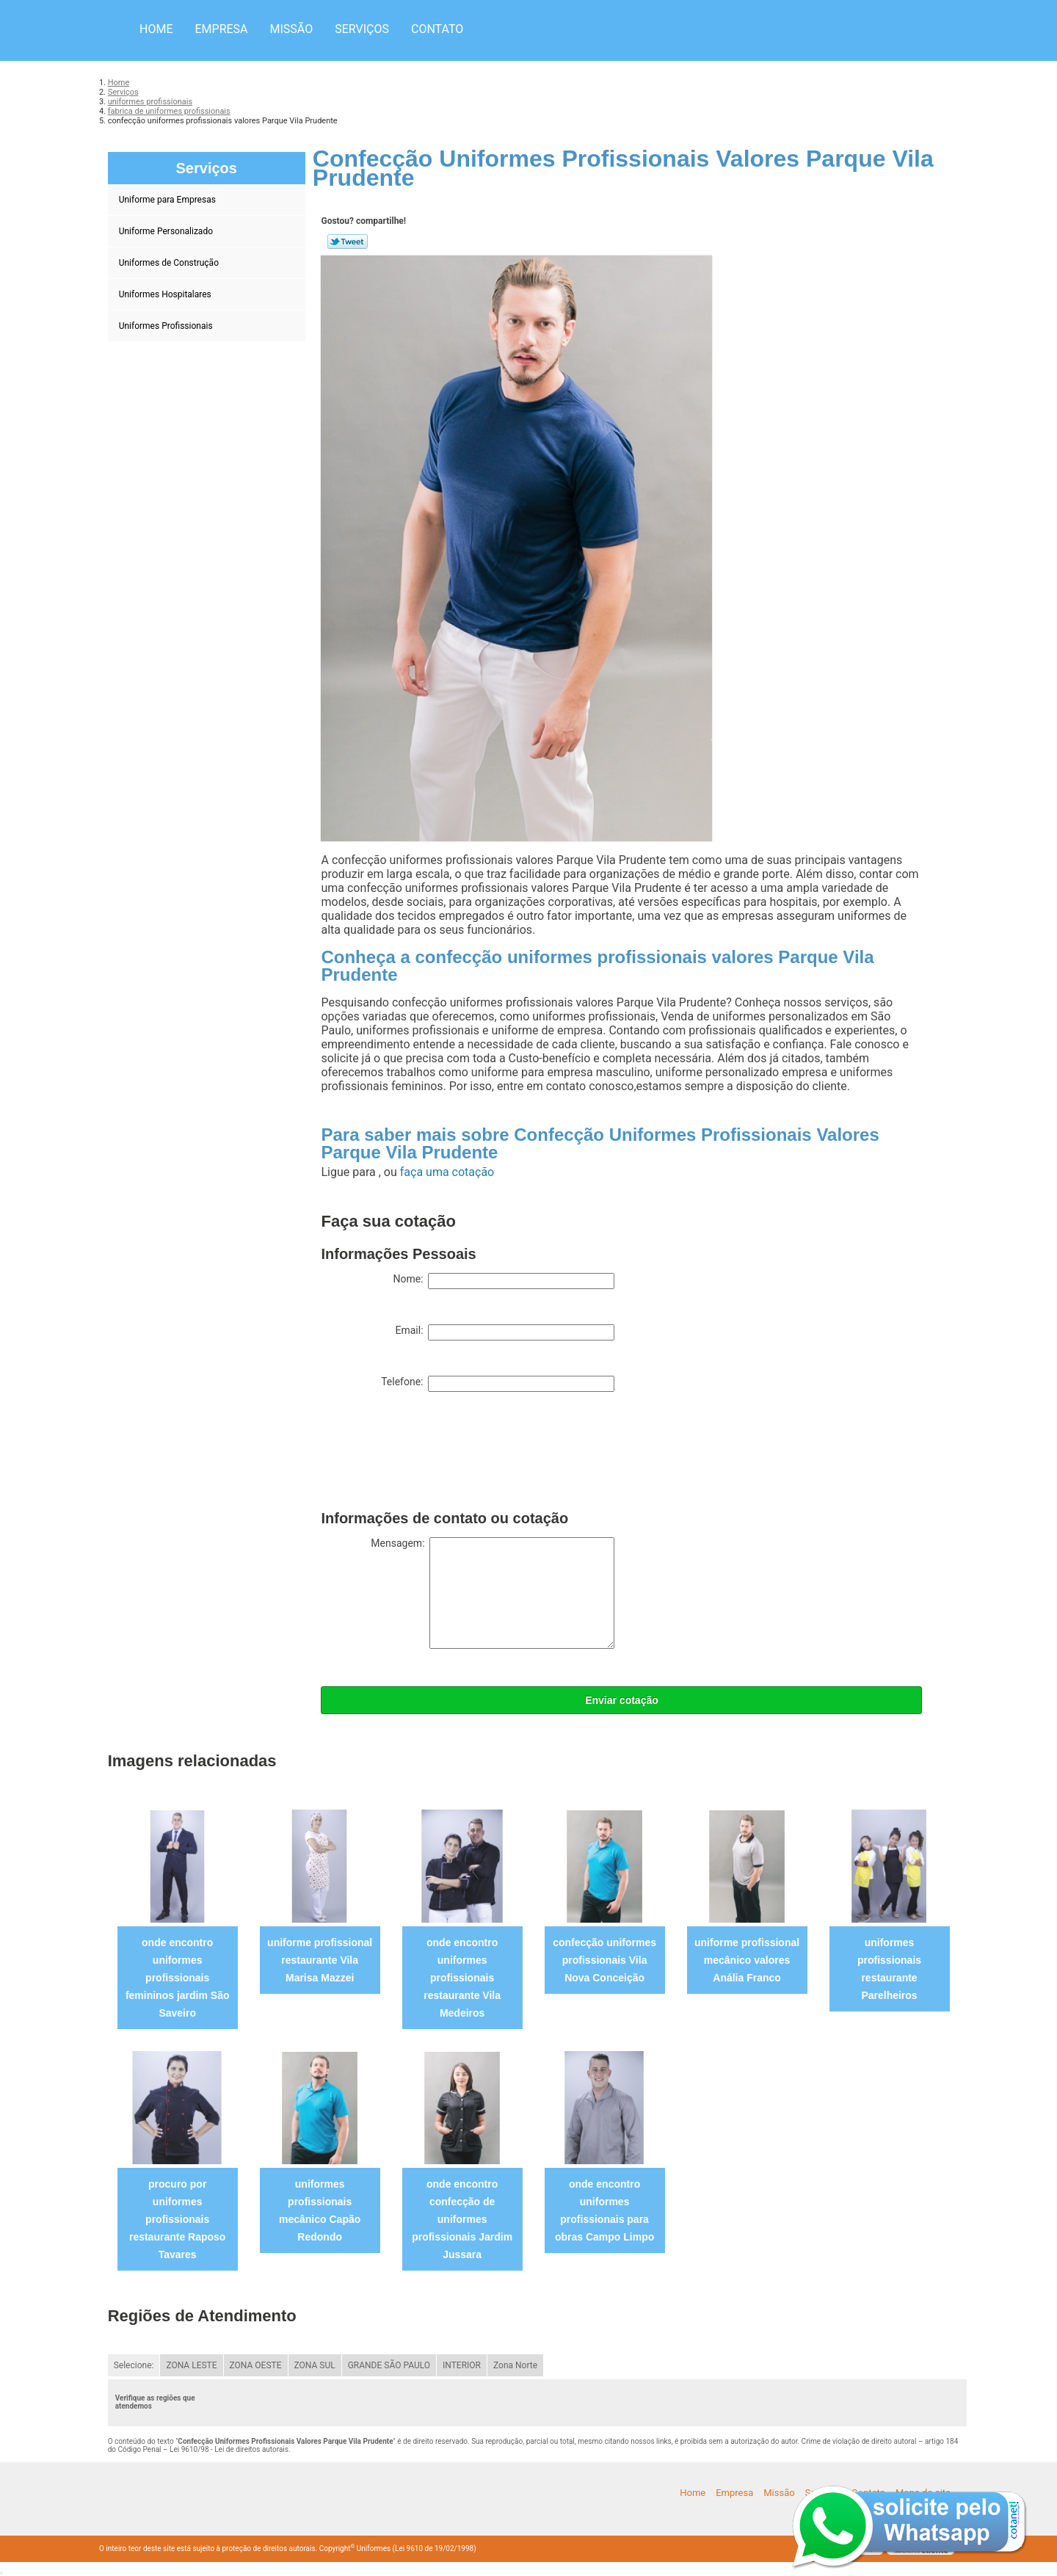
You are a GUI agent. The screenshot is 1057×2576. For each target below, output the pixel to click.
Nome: (503, 1281)
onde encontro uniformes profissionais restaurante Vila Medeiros (462, 1978)
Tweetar (347, 241)
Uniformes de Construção (170, 263)
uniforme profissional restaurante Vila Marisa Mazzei (319, 1960)
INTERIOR (462, 2365)
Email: (504, 1332)
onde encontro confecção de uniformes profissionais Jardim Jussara (462, 2219)
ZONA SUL (314, 2365)
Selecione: (134, 2365)
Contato (437, 29)
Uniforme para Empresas (168, 200)
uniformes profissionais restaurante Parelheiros (889, 1969)
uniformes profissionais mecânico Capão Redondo (319, 2210)
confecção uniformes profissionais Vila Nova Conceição (604, 1960)
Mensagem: (492, 1593)
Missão (291, 29)
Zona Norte (515, 2365)
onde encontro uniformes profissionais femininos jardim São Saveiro (178, 1978)
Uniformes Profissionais (167, 326)
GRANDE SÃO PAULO (389, 2365)
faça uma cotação (447, 1172)
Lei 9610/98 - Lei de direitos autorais (229, 2449)
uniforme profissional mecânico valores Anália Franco (746, 1960)
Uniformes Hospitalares (166, 294)
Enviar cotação (621, 1700)
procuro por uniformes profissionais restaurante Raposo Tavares (177, 2219)
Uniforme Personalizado (167, 231)
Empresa (221, 29)
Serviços (362, 29)
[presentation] (432, 1454)
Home (155, 29)
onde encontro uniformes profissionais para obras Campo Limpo (604, 2210)
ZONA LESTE (191, 2365)
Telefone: (497, 1384)
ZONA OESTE (256, 2365)
